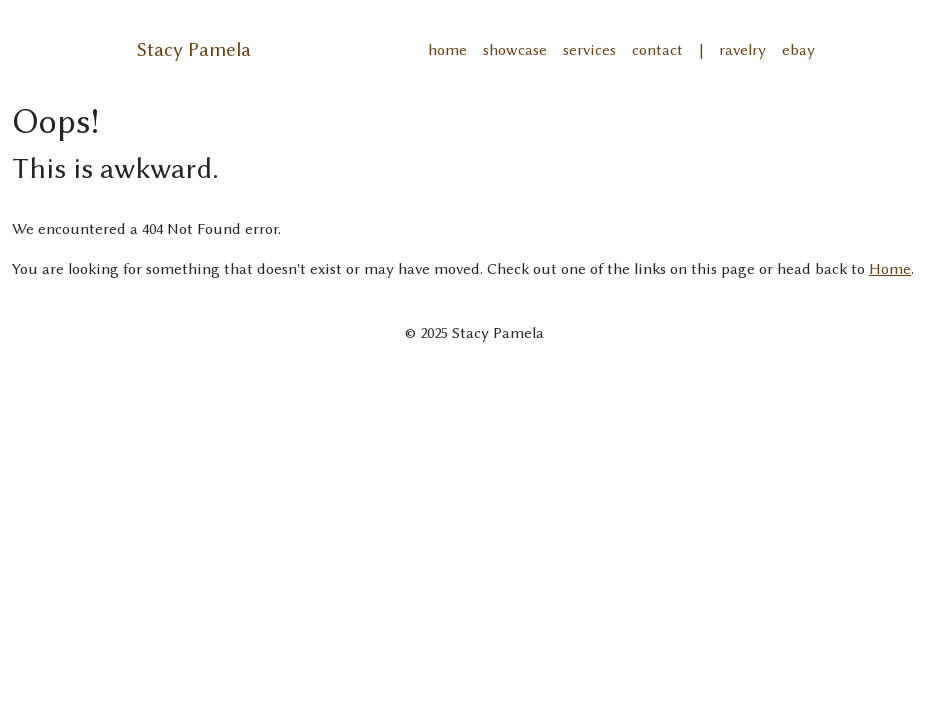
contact (657, 50)
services (589, 50)
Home (890, 269)
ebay (798, 50)
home (447, 50)
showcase (515, 50)
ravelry (742, 50)
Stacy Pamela (194, 49)
